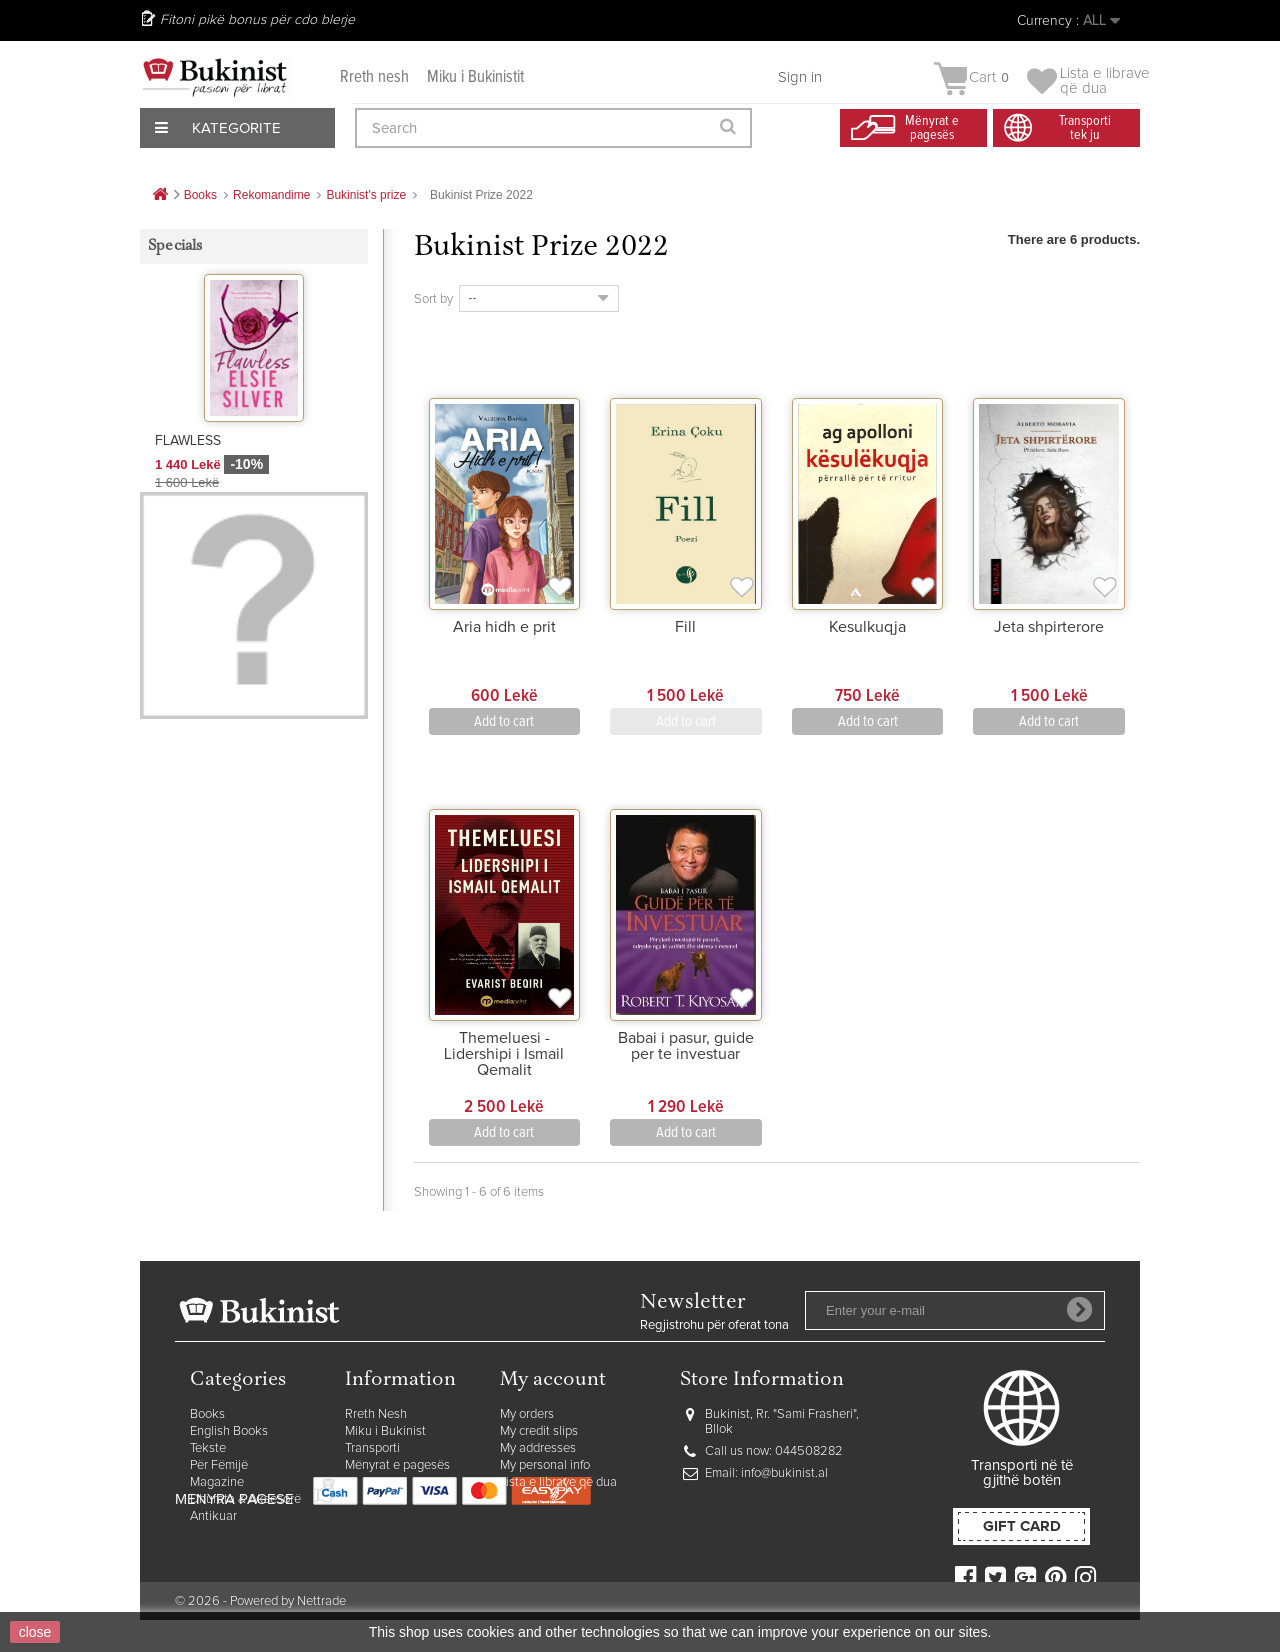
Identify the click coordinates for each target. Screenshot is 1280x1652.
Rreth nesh (374, 77)
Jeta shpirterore (1049, 627)
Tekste (208, 1448)
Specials (175, 246)
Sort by (433, 299)
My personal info (545, 1465)
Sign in (800, 77)
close (35, 1632)
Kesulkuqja (867, 627)
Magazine (217, 1482)
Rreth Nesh (376, 1414)
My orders (527, 1414)
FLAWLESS (188, 441)
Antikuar (213, 1516)
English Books (229, 1431)
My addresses (538, 1448)
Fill (685, 627)
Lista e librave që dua (558, 1482)
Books (207, 1414)
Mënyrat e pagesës (397, 1465)
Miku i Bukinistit (475, 77)
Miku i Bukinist (385, 1431)
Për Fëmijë (219, 1465)
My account (553, 1380)
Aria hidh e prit (504, 627)
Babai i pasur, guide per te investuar (686, 1046)
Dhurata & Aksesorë (245, 1499)
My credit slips (539, 1431)
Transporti (372, 1448)
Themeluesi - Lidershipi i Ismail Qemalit (504, 1054)
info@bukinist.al (784, 1473)
